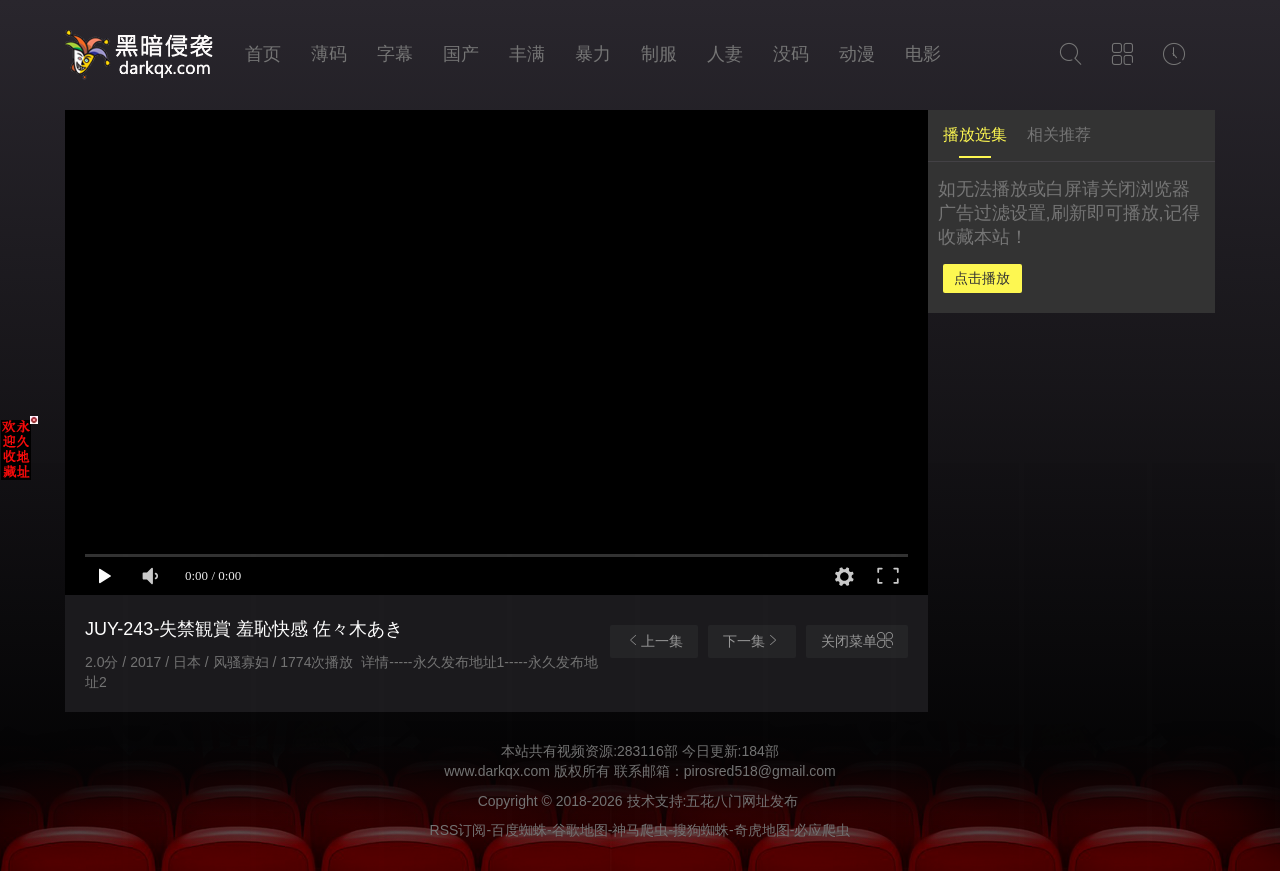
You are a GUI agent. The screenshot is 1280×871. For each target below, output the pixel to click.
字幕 (395, 54)
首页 (263, 54)
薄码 (329, 54)
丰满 (527, 54)
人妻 (725, 54)
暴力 (593, 54)
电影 (923, 54)
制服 (659, 54)
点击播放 (982, 278)
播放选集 (975, 134)
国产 (461, 54)
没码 (791, 54)
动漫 (857, 54)
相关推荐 (1059, 134)
